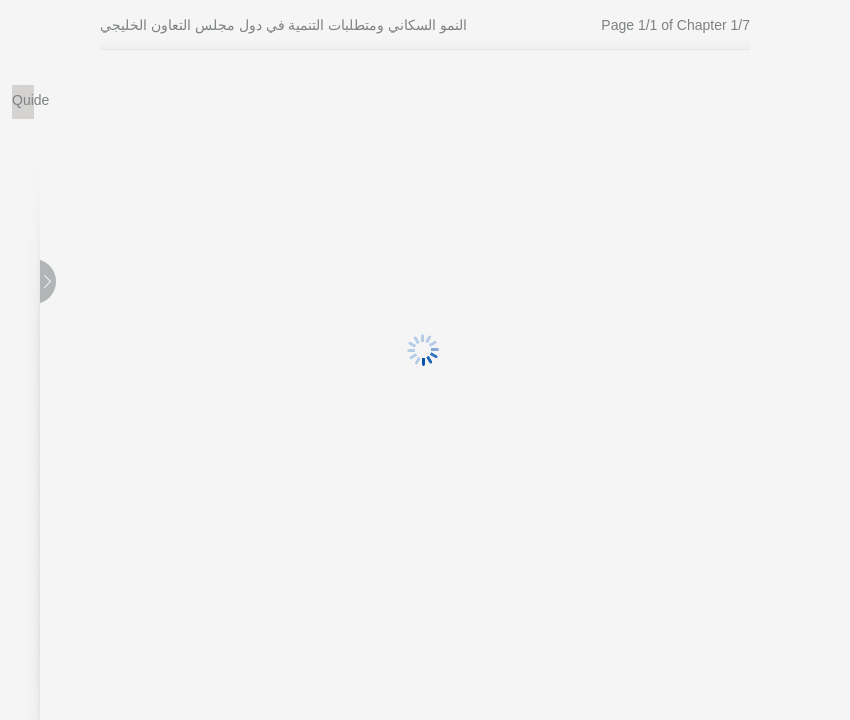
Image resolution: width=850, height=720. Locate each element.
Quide (23, 100)
